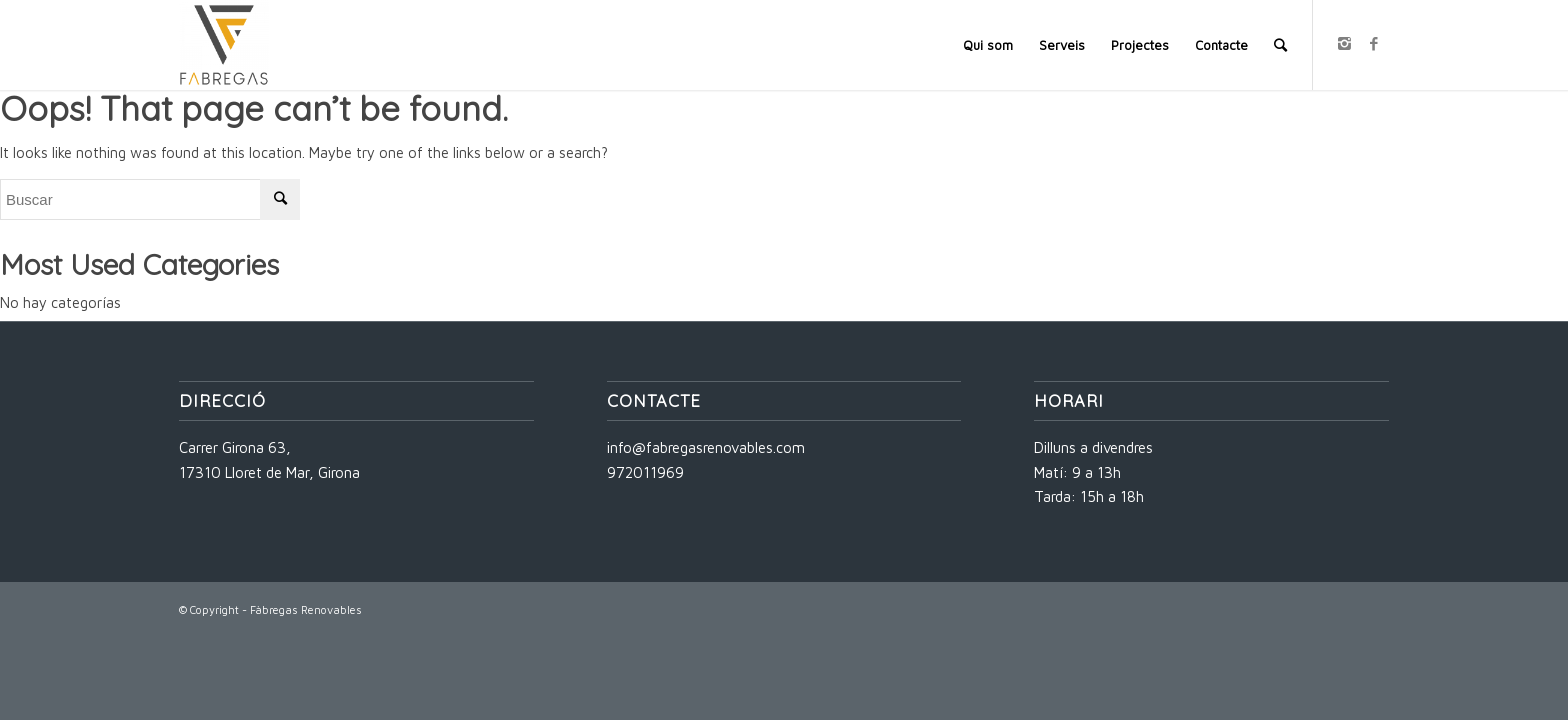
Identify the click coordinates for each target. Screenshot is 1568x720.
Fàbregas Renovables (306, 609)
